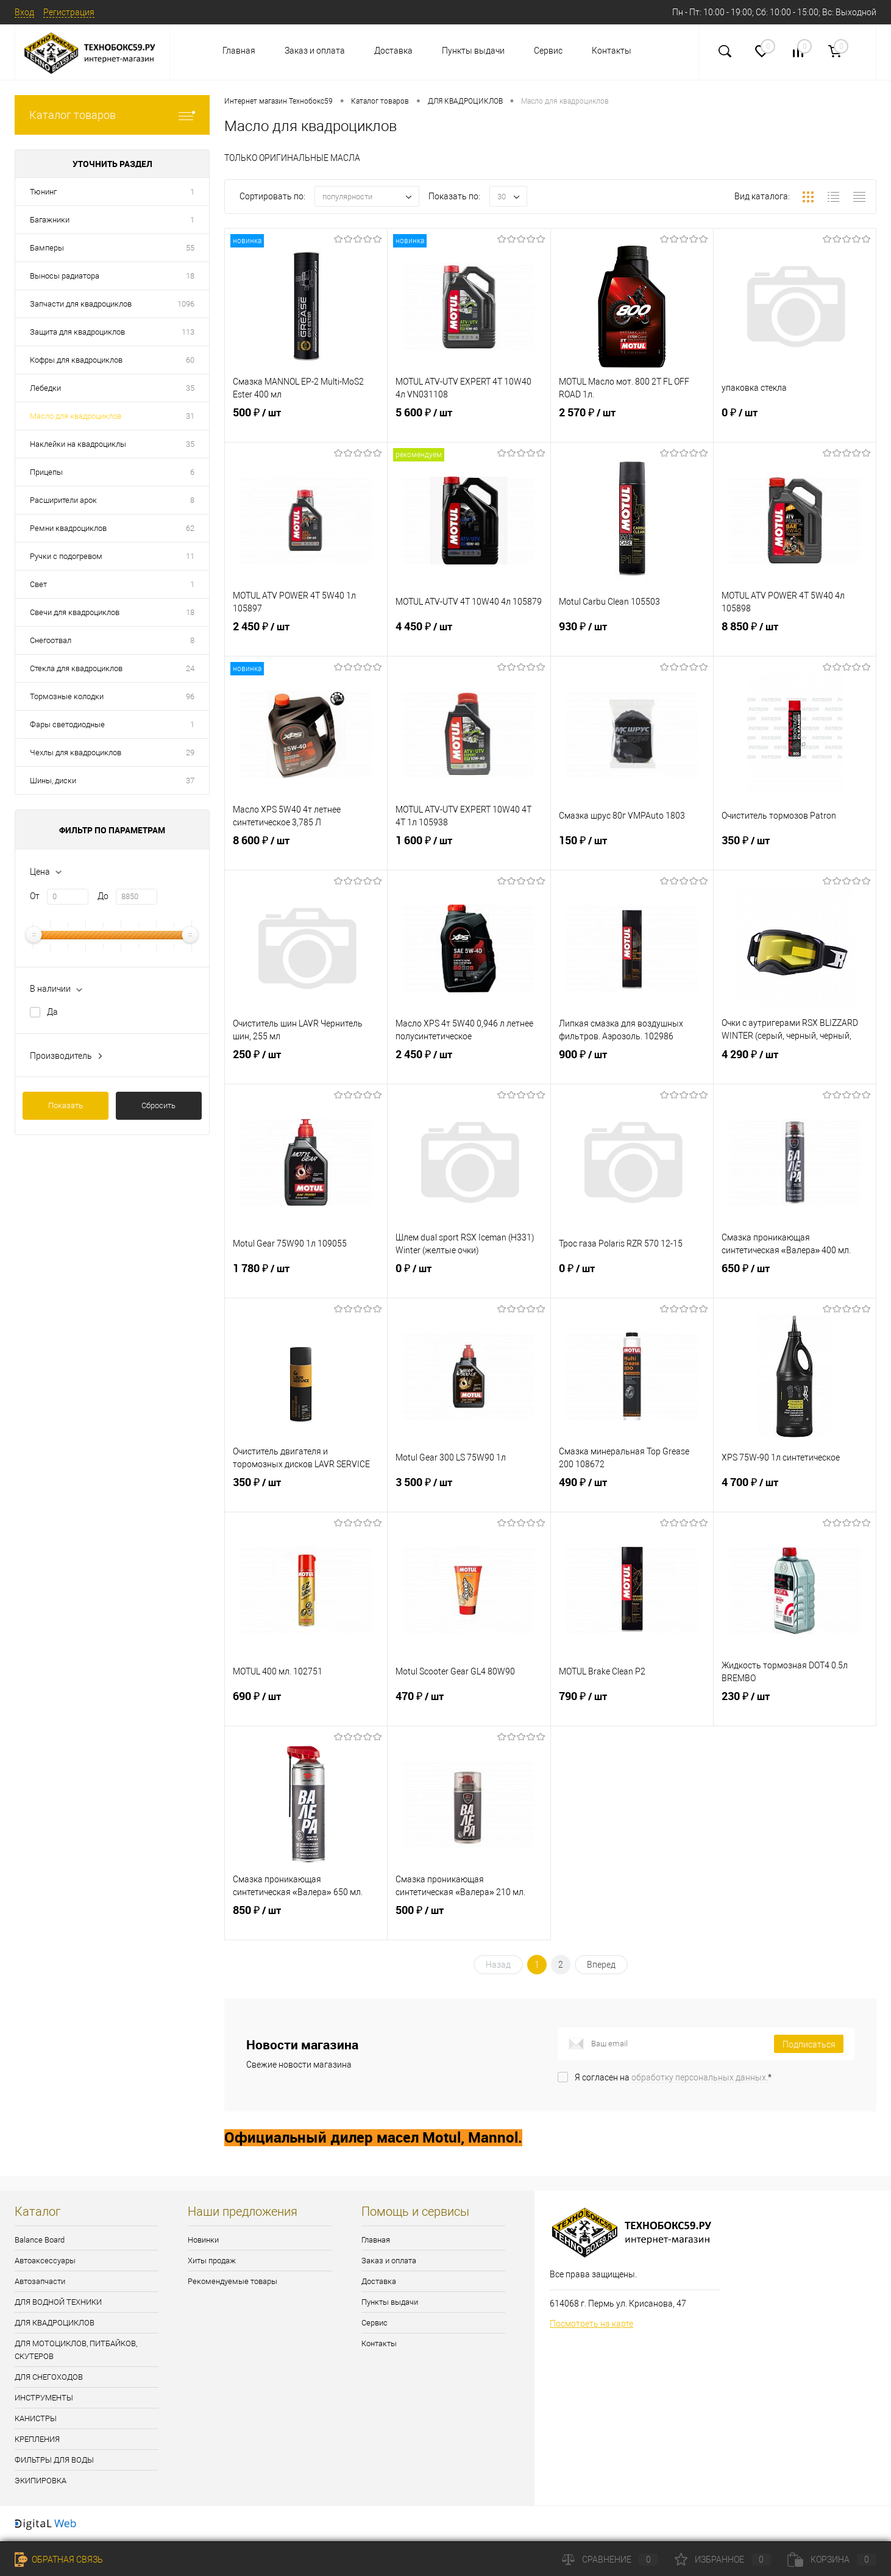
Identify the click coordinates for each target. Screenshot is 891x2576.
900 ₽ (632, 1067)
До (103, 896)
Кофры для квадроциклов (76, 360)
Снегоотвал (50, 640)
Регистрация (68, 12)
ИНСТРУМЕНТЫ (44, 2397)
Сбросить (158, 1105)
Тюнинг (43, 191)
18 (190, 275)
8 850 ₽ (795, 639)
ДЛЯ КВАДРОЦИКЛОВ (54, 2322)
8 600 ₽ (306, 853)
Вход (24, 12)
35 (190, 388)
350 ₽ (795, 853)
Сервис (548, 50)
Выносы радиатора (64, 275)
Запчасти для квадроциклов (81, 303)
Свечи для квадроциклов (74, 612)
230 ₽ (795, 1709)
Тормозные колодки (67, 696)
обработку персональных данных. (699, 2077)
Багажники (49, 219)
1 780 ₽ (306, 1281)
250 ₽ (306, 1067)
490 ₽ (632, 1495)
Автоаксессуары (45, 2260)
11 (190, 556)
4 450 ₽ (469, 639)
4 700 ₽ (795, 1495)
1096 (185, 303)
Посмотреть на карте (591, 2324)
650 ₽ (795, 1281)
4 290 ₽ (795, 1067)
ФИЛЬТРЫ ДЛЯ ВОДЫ (54, 2459)
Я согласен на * (673, 2077)
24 (190, 668)
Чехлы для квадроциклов (75, 752)
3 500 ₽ (469, 1495)
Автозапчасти (40, 2281)
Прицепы (46, 472)
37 (190, 780)
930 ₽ (632, 639)
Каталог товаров (112, 115)
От (35, 896)
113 (188, 331)
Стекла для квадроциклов (76, 668)
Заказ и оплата (315, 50)
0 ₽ (795, 425)
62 (190, 528)
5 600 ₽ (469, 425)
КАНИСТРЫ (36, 2418)
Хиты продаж (212, 2260)
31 (190, 416)
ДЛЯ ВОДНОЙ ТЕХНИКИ (58, 2302)
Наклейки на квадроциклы (78, 444)
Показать (65, 1105)
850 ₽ (306, 1923)
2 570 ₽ (632, 425)
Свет (38, 584)
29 (190, 752)
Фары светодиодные (67, 724)
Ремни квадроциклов (68, 528)
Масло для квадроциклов (75, 416)
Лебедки (45, 388)
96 (190, 696)
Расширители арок (63, 500)
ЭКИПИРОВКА (40, 2480)
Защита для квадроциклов (77, 331)
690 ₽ (306, 1709)
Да (52, 1012)
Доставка (393, 50)
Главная (238, 50)
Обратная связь (59, 2559)
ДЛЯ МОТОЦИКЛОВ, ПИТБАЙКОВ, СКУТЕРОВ (76, 2350)
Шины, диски (53, 780)
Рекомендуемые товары (232, 2281)
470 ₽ (469, 1709)
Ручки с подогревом (66, 556)
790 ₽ (632, 1709)
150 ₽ (632, 853)
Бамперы (47, 247)
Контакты (611, 50)
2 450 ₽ (306, 639)
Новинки (203, 2239)
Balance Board (40, 2239)
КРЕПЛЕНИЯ (37, 2439)
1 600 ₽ (469, 853)
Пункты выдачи (473, 50)
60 (190, 360)
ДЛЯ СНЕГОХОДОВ (49, 2377)
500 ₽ (306, 425)
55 (190, 247)
